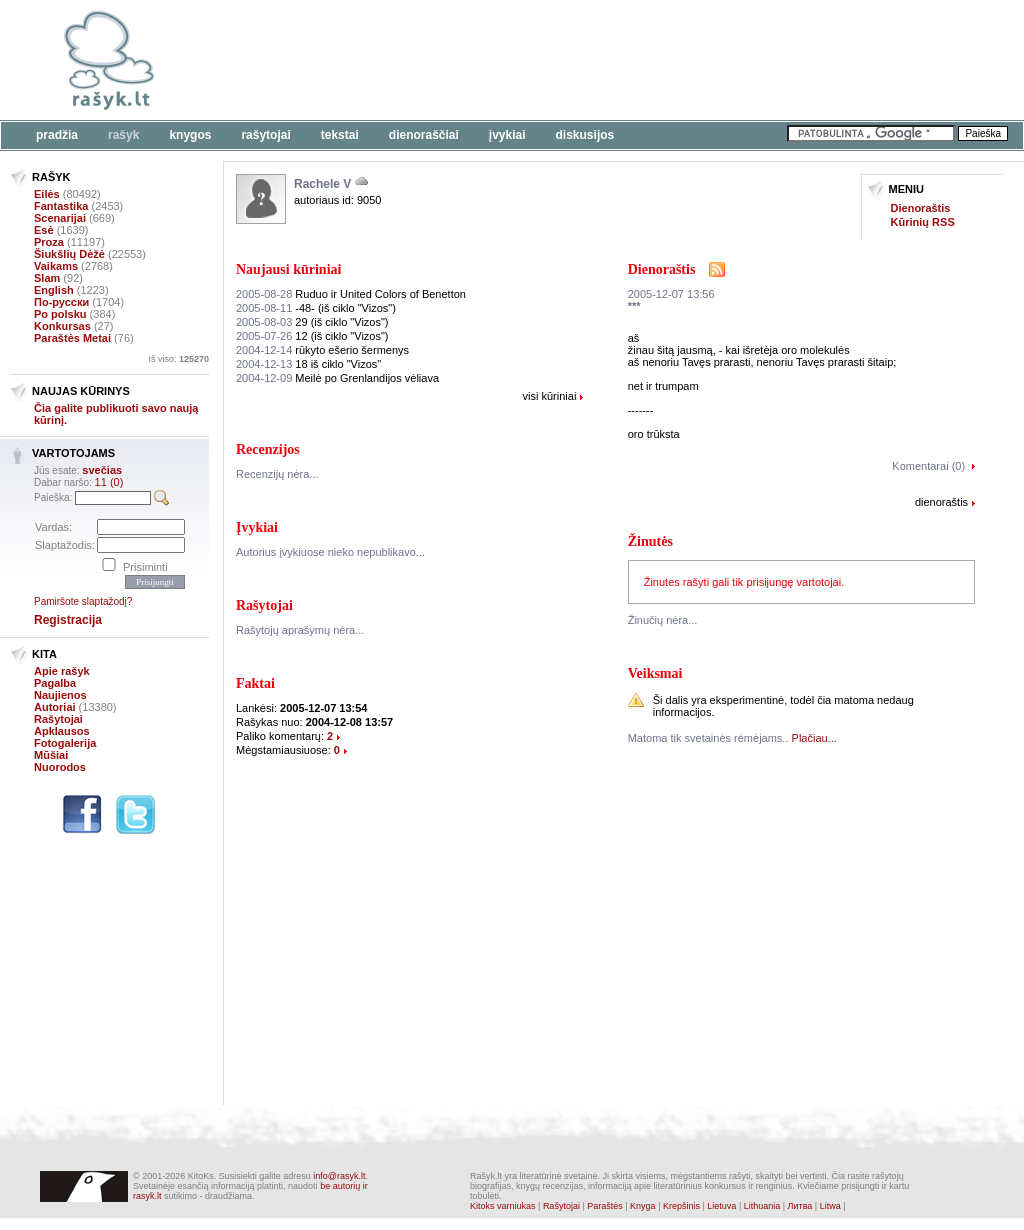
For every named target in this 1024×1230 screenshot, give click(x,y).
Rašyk (123, 135)
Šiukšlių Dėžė (69, 254)
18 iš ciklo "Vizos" (308, 364)
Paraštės (605, 1206)
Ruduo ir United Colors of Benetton (351, 294)
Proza (49, 242)
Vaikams (56, 266)
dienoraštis (941, 502)
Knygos (190, 135)
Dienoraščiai (424, 135)
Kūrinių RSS (923, 222)
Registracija (68, 620)
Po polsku (60, 314)
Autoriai (55, 707)
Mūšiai (51, 755)
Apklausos (62, 731)
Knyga (643, 1206)
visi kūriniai (550, 396)
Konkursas (62, 326)
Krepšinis (681, 1206)
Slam (47, 278)
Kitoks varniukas (503, 1206)
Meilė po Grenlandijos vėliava (337, 378)
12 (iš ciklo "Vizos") (312, 336)
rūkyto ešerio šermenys (322, 350)
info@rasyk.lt (339, 1176)
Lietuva (721, 1206)
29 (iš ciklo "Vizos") (312, 322)
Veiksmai (655, 673)
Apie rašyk (62, 671)
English (54, 290)
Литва (800, 1206)
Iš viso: (178, 359)
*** (634, 306)
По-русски (61, 302)
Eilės (47, 194)
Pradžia (57, 135)
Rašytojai (265, 135)
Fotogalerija (65, 743)
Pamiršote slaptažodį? (83, 601)
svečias (102, 470)
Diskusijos (585, 135)
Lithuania (762, 1206)
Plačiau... (814, 738)
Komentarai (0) (928, 466)
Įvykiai (507, 135)
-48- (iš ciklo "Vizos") (316, 308)
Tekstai (340, 135)
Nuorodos (60, 767)
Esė (44, 230)
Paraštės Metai (72, 338)
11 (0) (109, 482)
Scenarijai (60, 218)
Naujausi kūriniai (288, 269)
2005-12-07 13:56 (671, 294)
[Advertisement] (615, 60)
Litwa (830, 1206)
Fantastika (61, 206)
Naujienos (60, 695)
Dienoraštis (921, 208)
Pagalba (55, 683)
